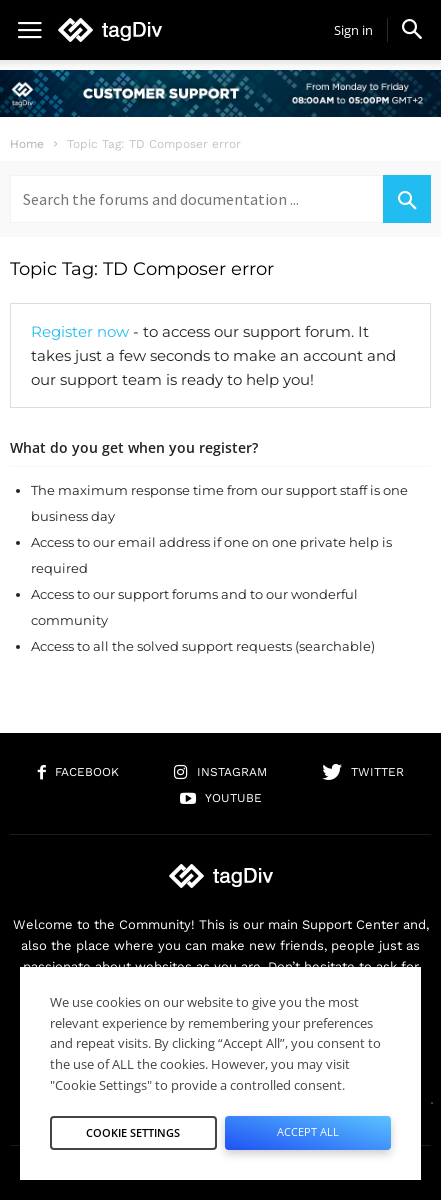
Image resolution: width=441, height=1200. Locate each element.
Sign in (353, 30)
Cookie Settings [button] (133, 1132)
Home (27, 144)
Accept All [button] (308, 1131)
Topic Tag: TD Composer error (142, 269)
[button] (412, 29)
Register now (80, 331)
